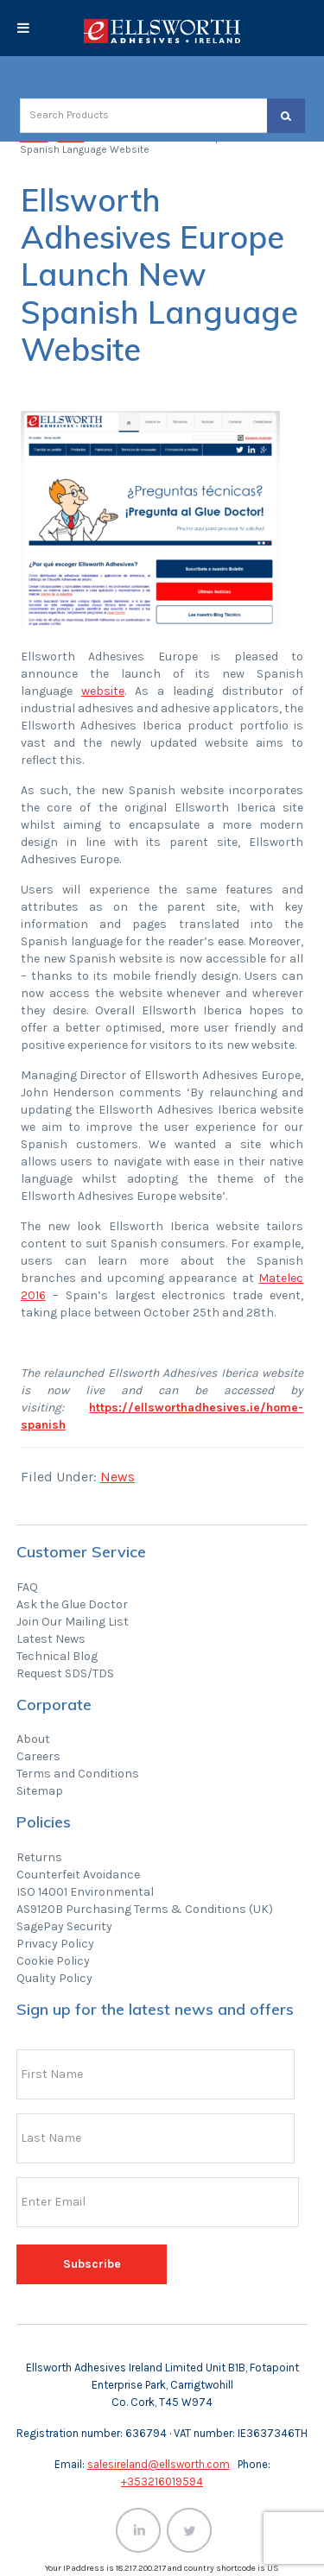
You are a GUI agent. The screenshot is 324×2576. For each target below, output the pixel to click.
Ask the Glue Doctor (72, 1604)
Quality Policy (54, 1978)
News (117, 1476)
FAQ (27, 1587)
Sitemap (39, 1791)
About (33, 1739)
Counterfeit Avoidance (78, 1874)
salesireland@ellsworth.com (158, 2464)
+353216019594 (162, 2481)
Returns (39, 1857)
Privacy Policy (55, 1943)
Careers (38, 1756)
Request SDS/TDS (65, 1673)
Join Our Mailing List (72, 1621)
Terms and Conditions (77, 1773)
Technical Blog (57, 1656)
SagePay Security (64, 1926)
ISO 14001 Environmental (85, 1892)
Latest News (51, 1639)
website (102, 691)
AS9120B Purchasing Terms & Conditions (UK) (144, 1909)
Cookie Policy (53, 1961)
